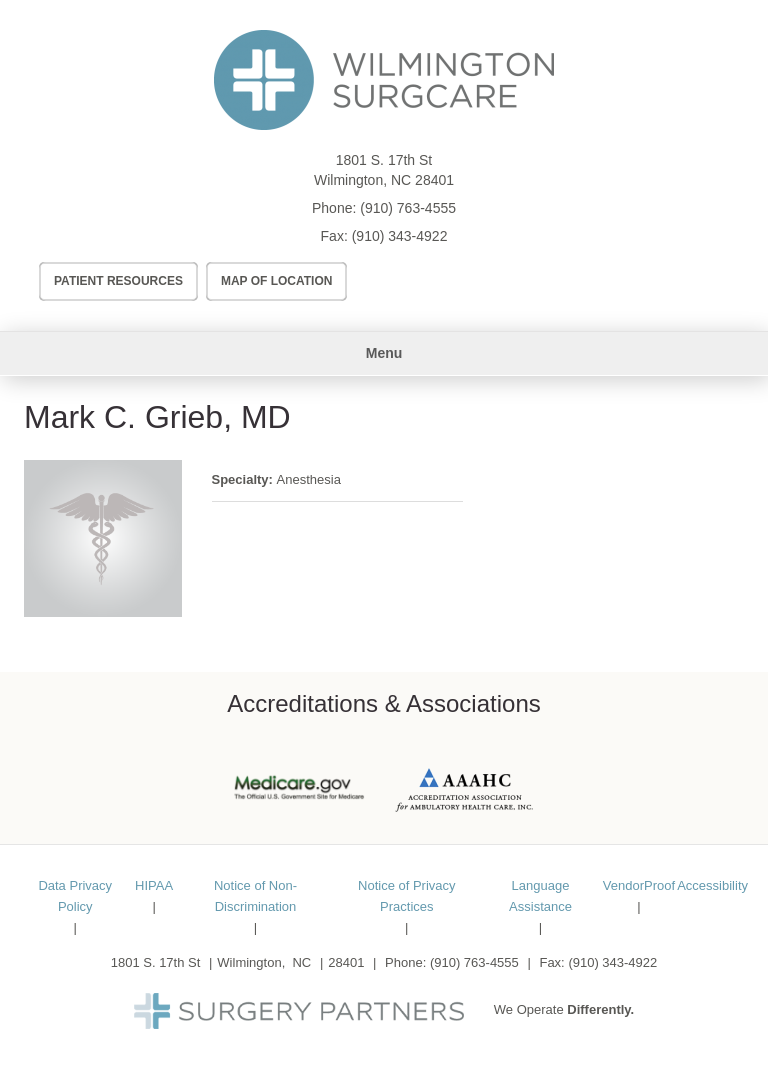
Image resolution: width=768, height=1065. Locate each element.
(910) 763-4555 (408, 208)
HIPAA (154, 885)
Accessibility (712, 885)
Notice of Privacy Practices (407, 896)
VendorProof (639, 885)
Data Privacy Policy (75, 896)
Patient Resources (118, 281)
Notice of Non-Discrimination (255, 896)
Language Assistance (540, 896)
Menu (384, 353)
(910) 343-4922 (400, 236)
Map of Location (277, 281)
